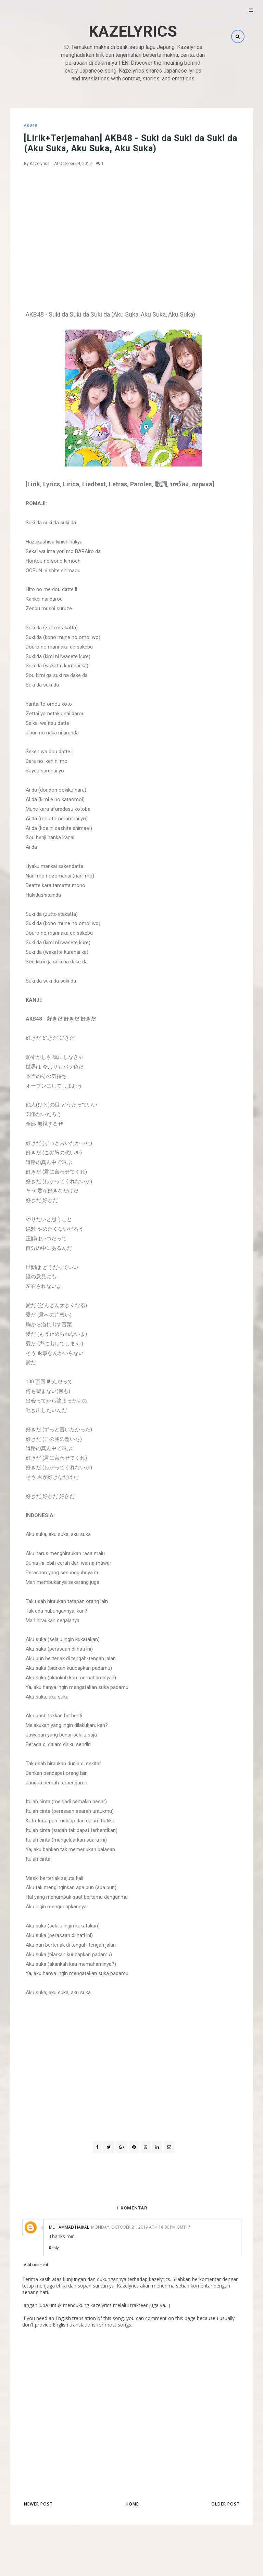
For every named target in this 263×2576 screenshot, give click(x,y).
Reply (54, 2247)
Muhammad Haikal (69, 2227)
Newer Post (38, 2504)
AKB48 (30, 125)
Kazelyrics (133, 31)
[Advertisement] (133, 223)
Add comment (36, 2264)
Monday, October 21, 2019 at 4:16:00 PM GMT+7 (140, 2227)
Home (132, 2504)
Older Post (225, 2504)
